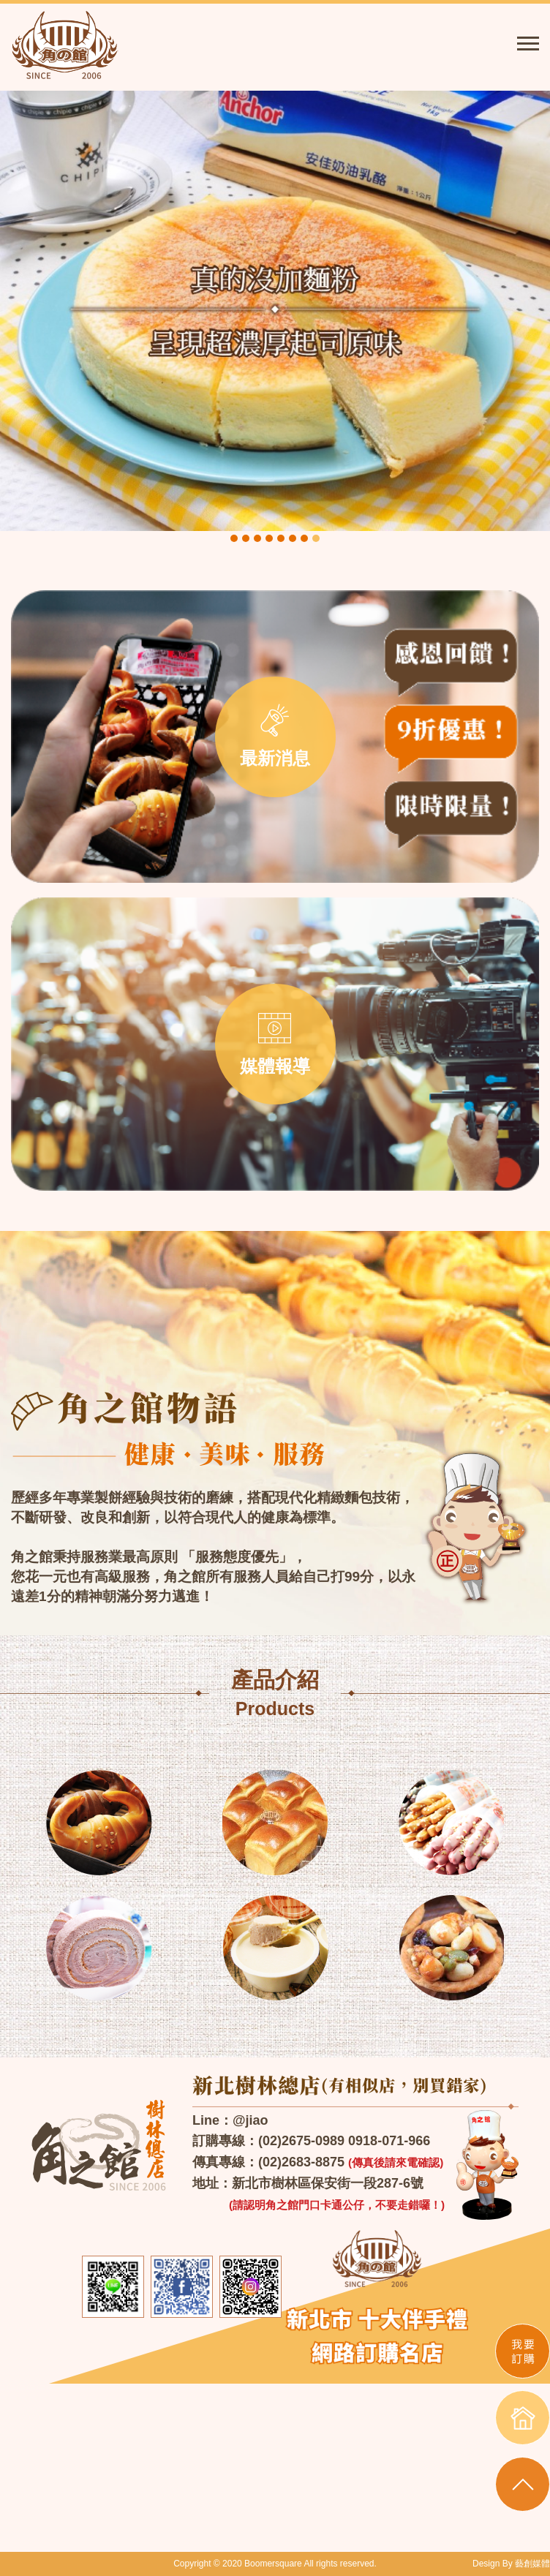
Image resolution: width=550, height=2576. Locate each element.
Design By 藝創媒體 (511, 2563)
